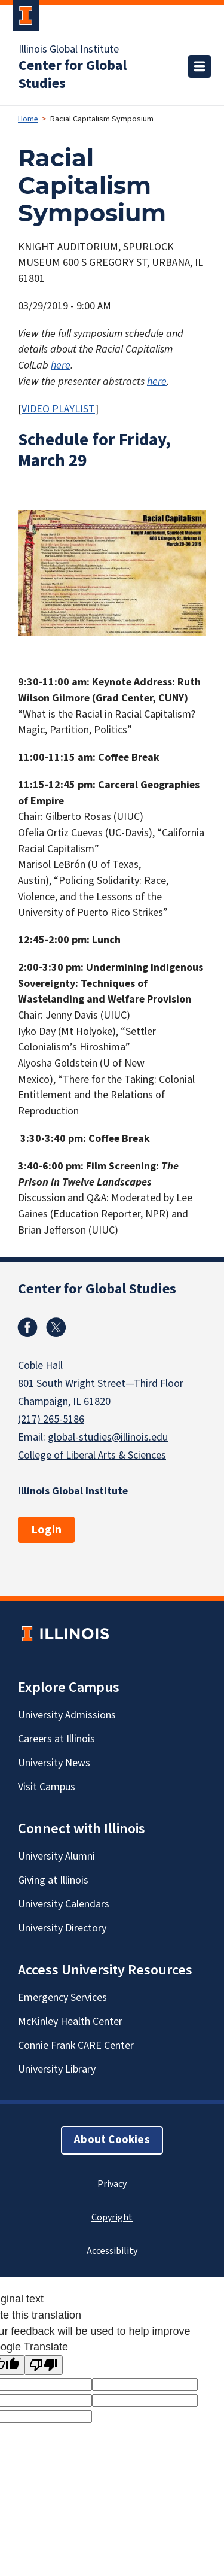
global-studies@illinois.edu (108, 1437)
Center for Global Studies (73, 75)
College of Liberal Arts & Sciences (92, 1455)
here (60, 365)
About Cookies (111, 2140)
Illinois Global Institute (69, 49)
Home (28, 119)
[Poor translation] (43, 2365)
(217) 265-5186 (51, 1419)
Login (46, 1529)
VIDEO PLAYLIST (58, 409)
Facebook (27, 1327)
